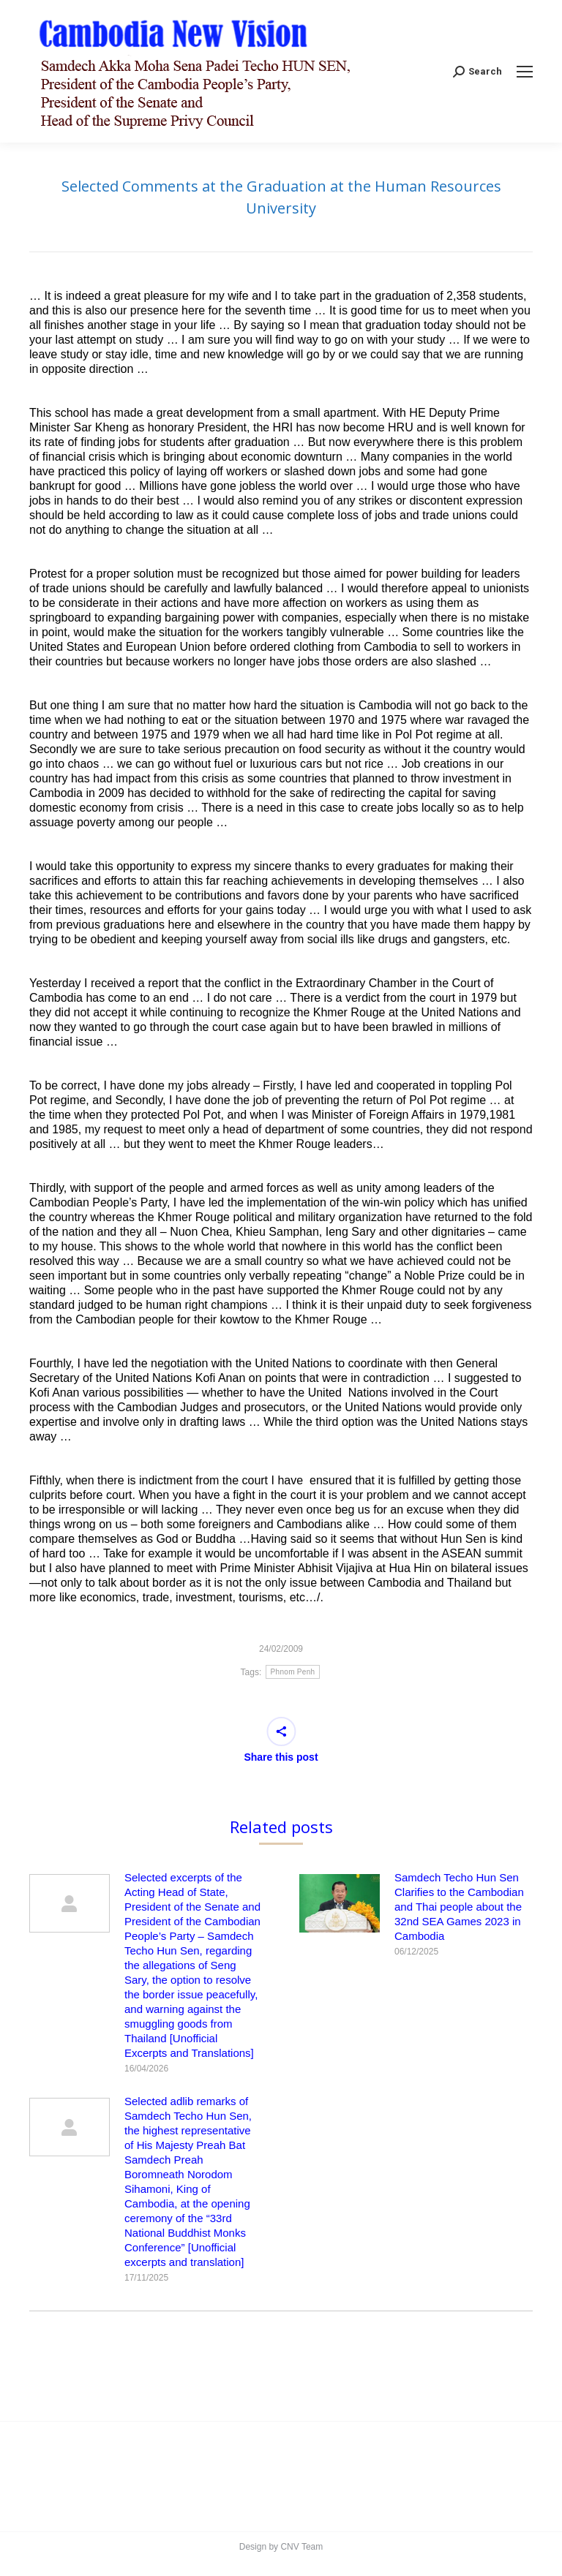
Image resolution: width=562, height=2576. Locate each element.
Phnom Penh (293, 1672)
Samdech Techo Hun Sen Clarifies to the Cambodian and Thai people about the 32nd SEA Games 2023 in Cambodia (459, 1906)
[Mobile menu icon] (525, 72)
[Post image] (69, 1903)
